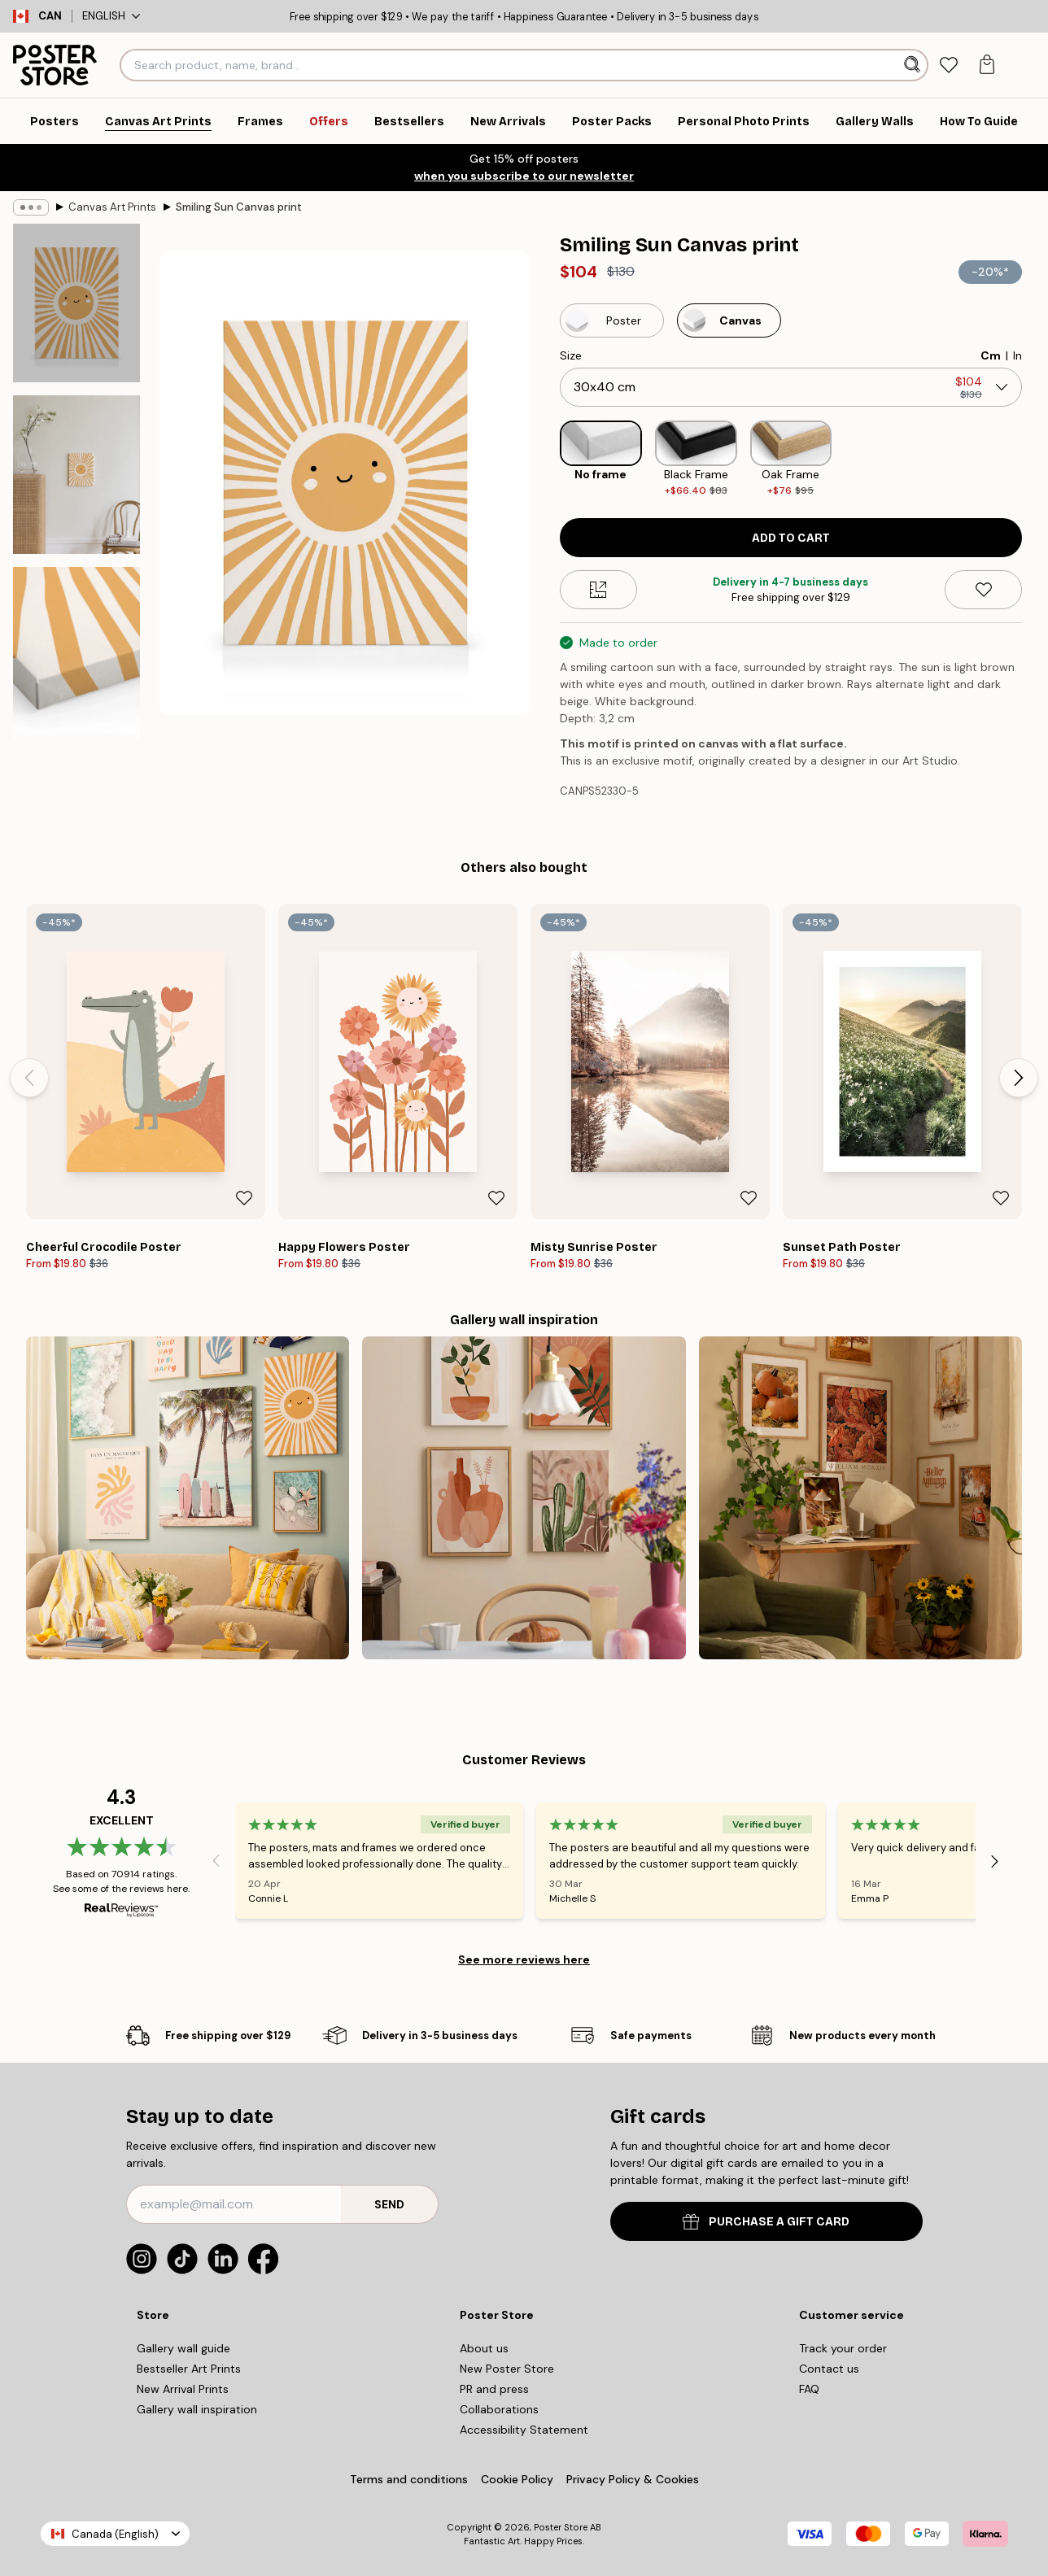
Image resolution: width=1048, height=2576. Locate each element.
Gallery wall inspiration (197, 2409)
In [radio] (1017, 355)
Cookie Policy (517, 2479)
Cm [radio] (990, 355)
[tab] (948, 65)
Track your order (843, 2348)
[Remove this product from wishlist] (983, 589)
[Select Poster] (612, 320)
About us (484, 2348)
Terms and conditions (409, 2479)
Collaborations (499, 2409)
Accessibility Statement (524, 2429)
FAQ (809, 2389)
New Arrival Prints (183, 2389)
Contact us (829, 2368)
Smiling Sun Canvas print (239, 207)
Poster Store (560, 2527)
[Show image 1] (76, 303)
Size (571, 355)
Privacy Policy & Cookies (632, 2479)
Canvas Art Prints (112, 207)
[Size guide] (598, 589)
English (111, 16)
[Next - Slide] (1018, 1077)
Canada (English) (115, 2534)
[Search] (914, 65)
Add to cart (791, 538)
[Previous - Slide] (29, 1077)
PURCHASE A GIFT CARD (766, 2221)
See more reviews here (524, 1959)
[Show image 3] (76, 655)
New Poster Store (507, 2368)
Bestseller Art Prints (189, 2368)
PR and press (494, 2389)
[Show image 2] (76, 474)
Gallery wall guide (183, 2348)
